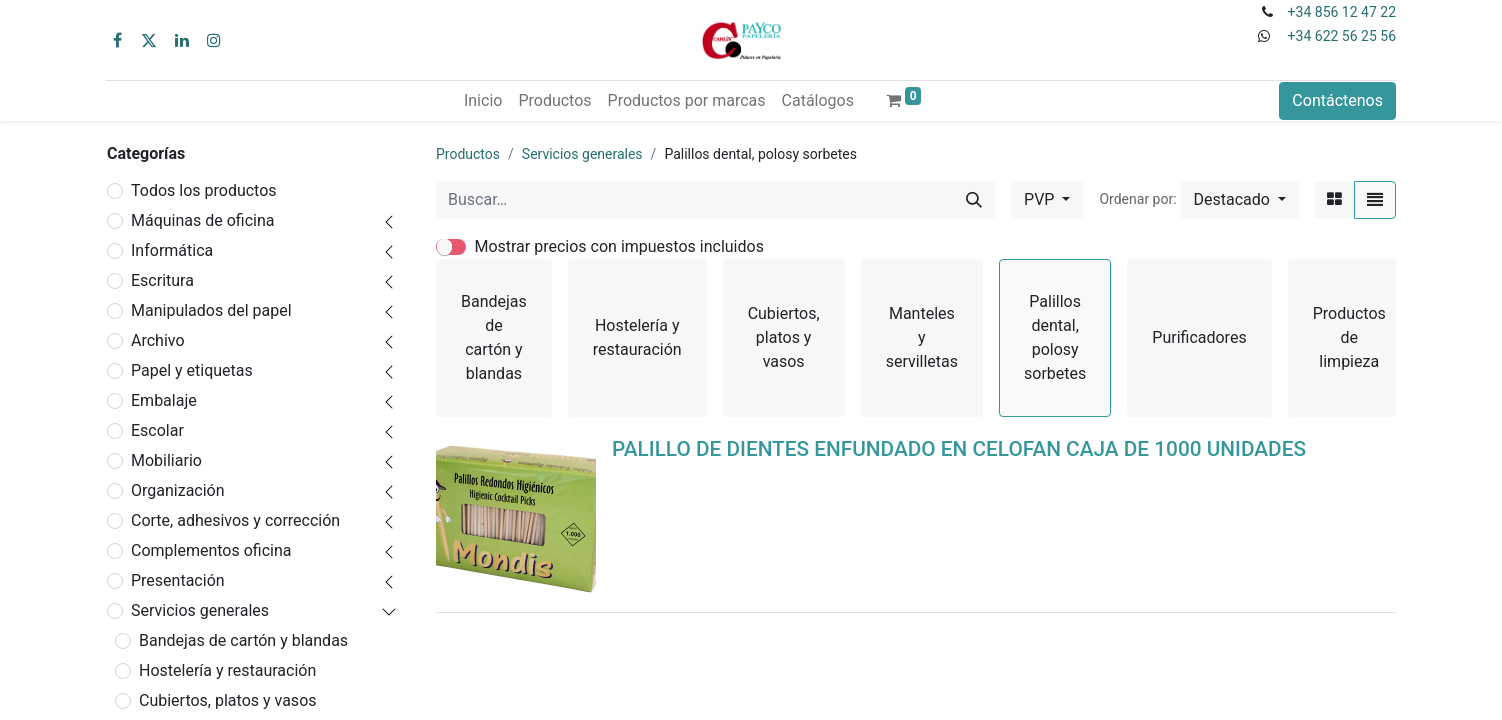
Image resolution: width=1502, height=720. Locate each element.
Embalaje (164, 400)
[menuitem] (483, 101)
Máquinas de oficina (203, 220)
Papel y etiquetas (192, 370)
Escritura (162, 280)
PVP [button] (1041, 199)
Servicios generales (200, 610)
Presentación (178, 580)
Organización (178, 490)
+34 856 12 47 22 (1342, 12)
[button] (1240, 200)
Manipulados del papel (211, 310)
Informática (172, 250)
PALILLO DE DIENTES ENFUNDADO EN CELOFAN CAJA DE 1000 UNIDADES (959, 449)
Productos (468, 154)
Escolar (157, 430)
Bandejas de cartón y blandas (243, 640)
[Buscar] (974, 200)
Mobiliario (166, 460)
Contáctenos (1337, 100)
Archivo (158, 340)
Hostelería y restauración (227, 670)
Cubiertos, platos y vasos (228, 700)
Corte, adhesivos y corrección (235, 520)
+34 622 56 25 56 (1342, 36)
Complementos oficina (211, 550)
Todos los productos (204, 190)
